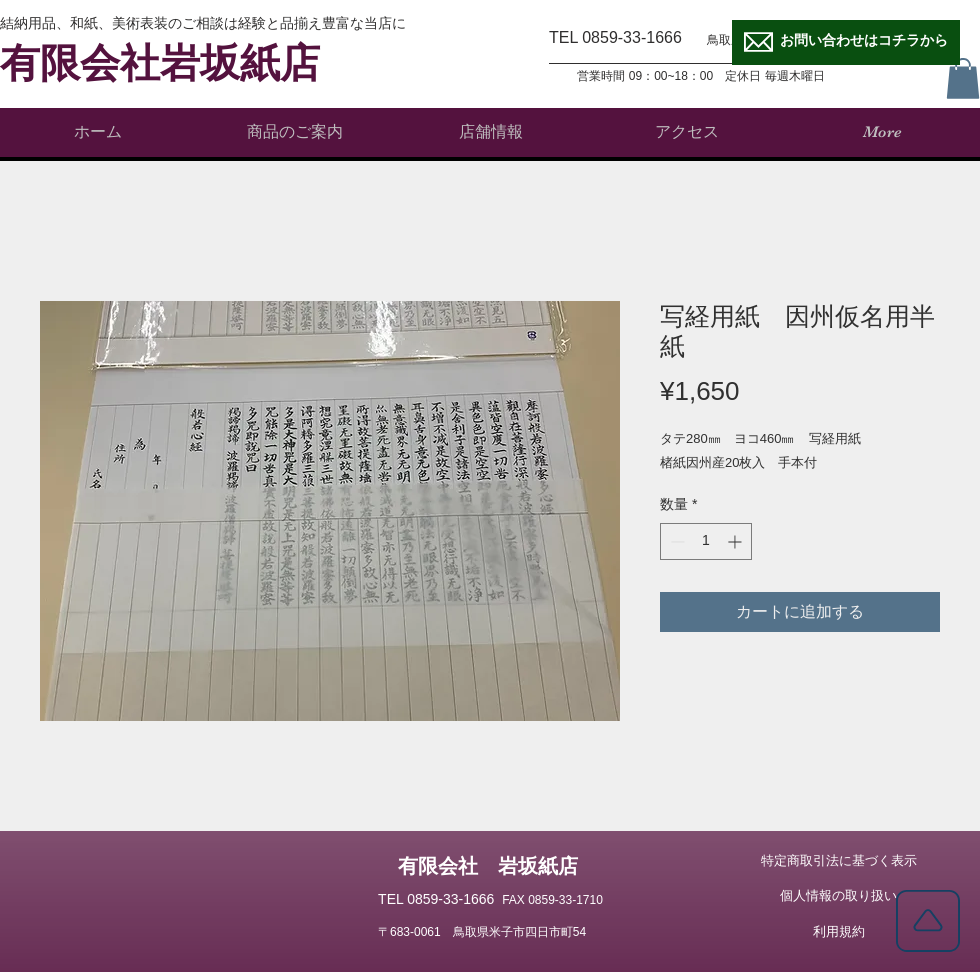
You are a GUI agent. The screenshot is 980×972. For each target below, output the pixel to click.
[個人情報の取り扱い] (838, 896)
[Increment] (736, 541)
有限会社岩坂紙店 (160, 64)
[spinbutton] (706, 541)
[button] (963, 78)
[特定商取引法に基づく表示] (838, 861)
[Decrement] (675, 541)
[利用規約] (838, 932)
